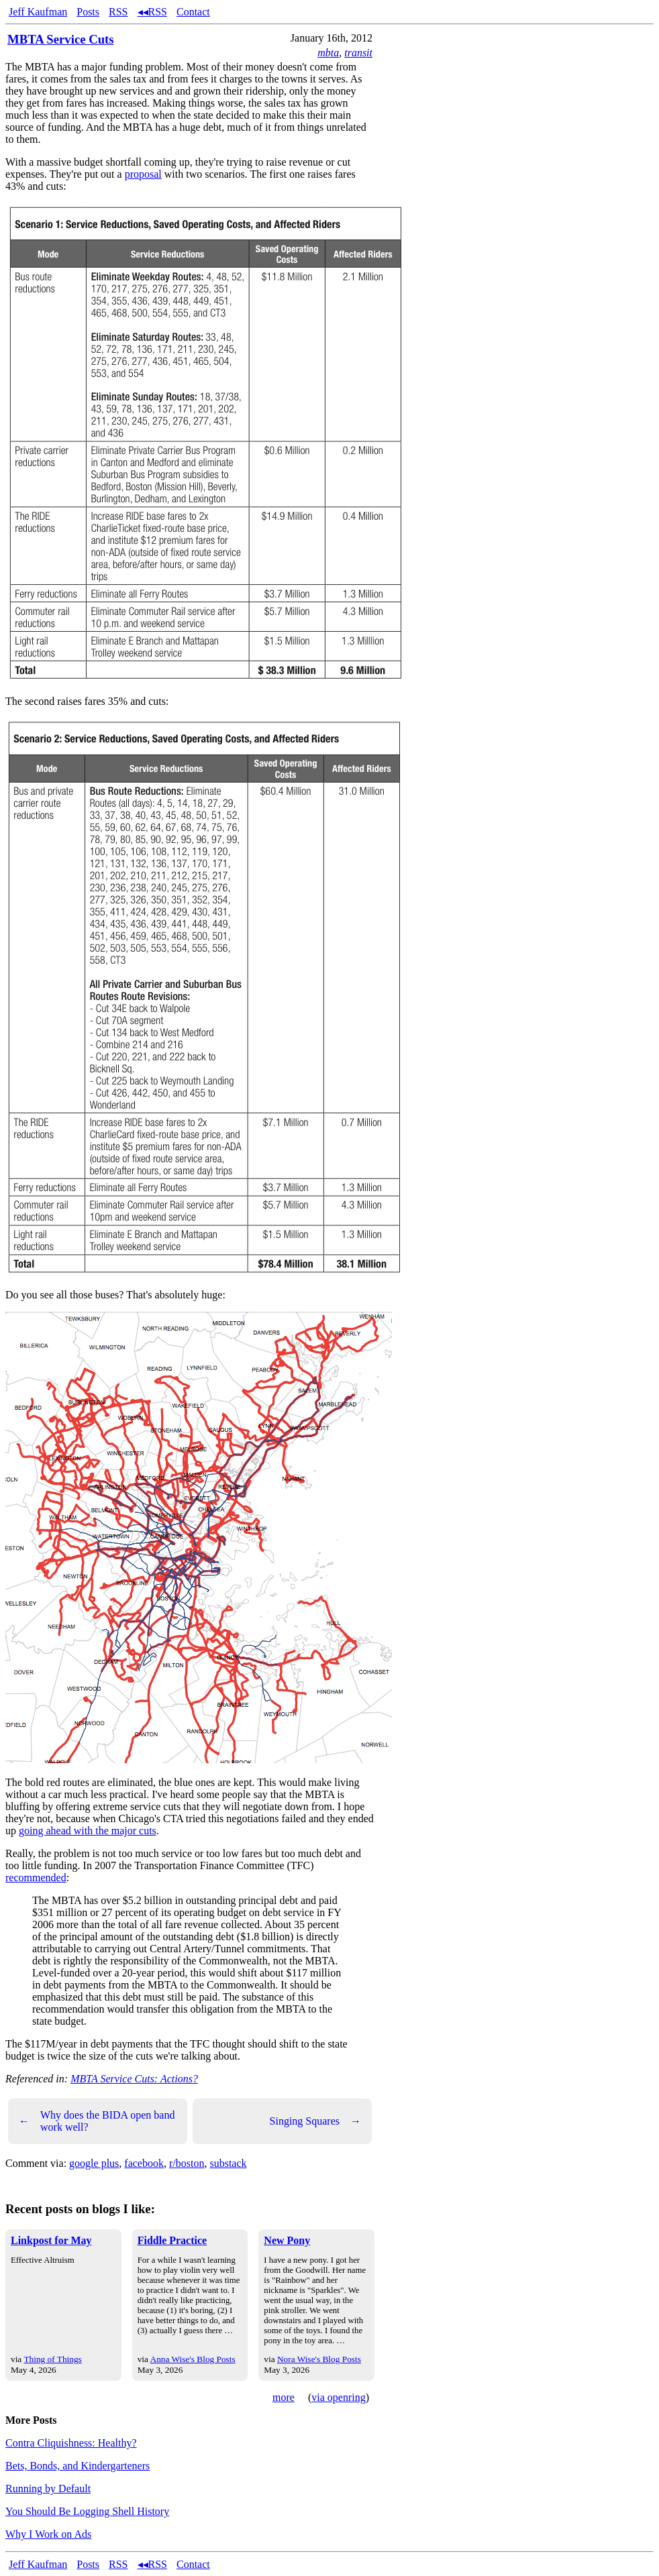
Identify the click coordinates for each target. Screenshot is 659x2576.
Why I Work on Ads (48, 2534)
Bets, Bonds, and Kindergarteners (77, 2465)
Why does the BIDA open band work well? (96, 2121)
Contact (193, 11)
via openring (338, 2397)
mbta (328, 52)
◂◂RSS (152, 11)
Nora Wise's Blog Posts (319, 2359)
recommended (35, 1877)
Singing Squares (315, 2121)
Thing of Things (52, 2359)
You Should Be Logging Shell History (87, 2511)
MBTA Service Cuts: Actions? (134, 2078)
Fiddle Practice (172, 2240)
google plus (94, 2163)
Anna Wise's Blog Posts (193, 2359)
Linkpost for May (51, 2240)
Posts (88, 11)
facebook (144, 2163)
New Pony (287, 2240)
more (283, 2397)
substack (227, 2163)
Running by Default (48, 2488)
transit (358, 52)
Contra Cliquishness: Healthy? (71, 2443)
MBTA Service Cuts (60, 39)
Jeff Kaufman (38, 11)
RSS (118, 11)
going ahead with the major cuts (87, 1830)
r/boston (186, 2163)
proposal (143, 174)
